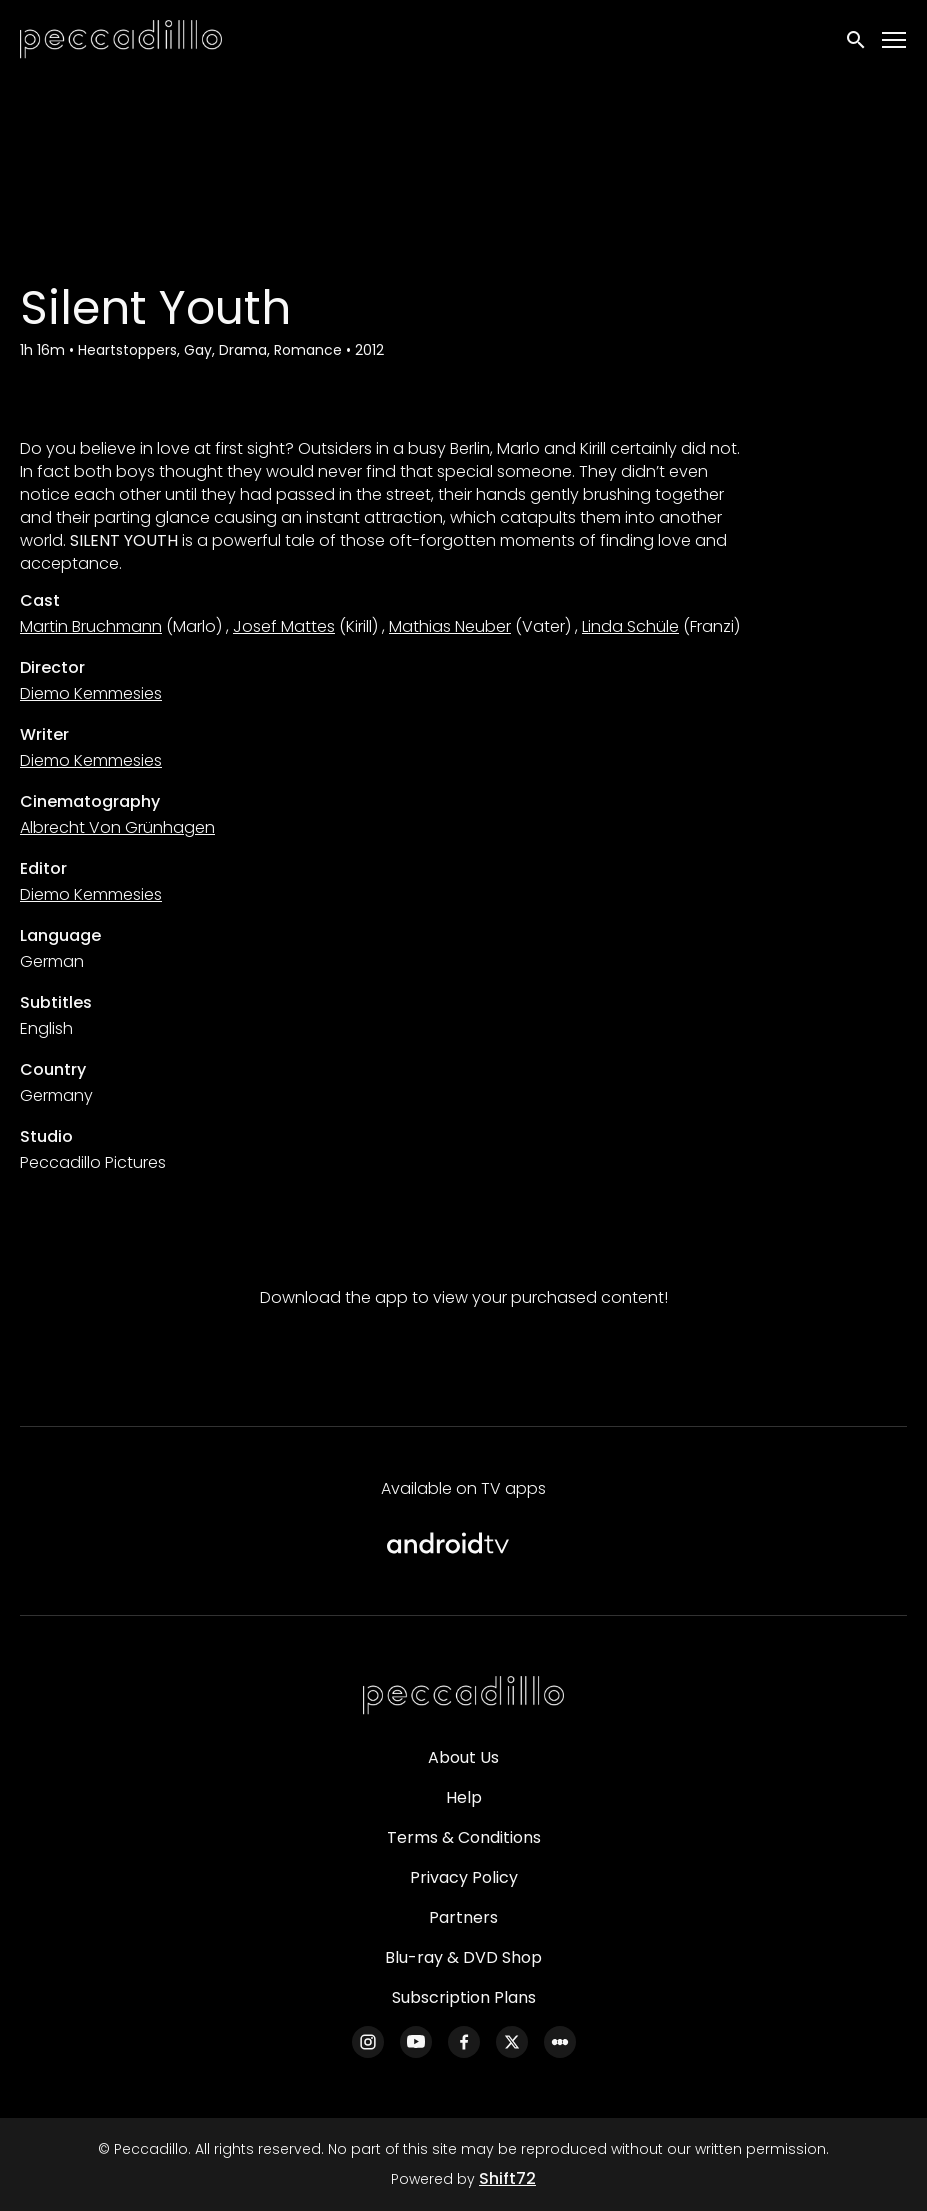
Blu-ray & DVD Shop (463, 1957)
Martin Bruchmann (91, 626)
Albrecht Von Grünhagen (117, 827)
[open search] (857, 40)
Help (464, 1797)
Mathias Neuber (450, 626)
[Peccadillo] (464, 1696)
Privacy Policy (464, 1877)
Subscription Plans (464, 1997)
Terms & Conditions (464, 1837)
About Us (463, 1757)
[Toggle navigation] (895, 40)
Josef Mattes (284, 626)
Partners (463, 1917)
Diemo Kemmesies (91, 693)
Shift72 (507, 2178)
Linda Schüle (630, 626)
